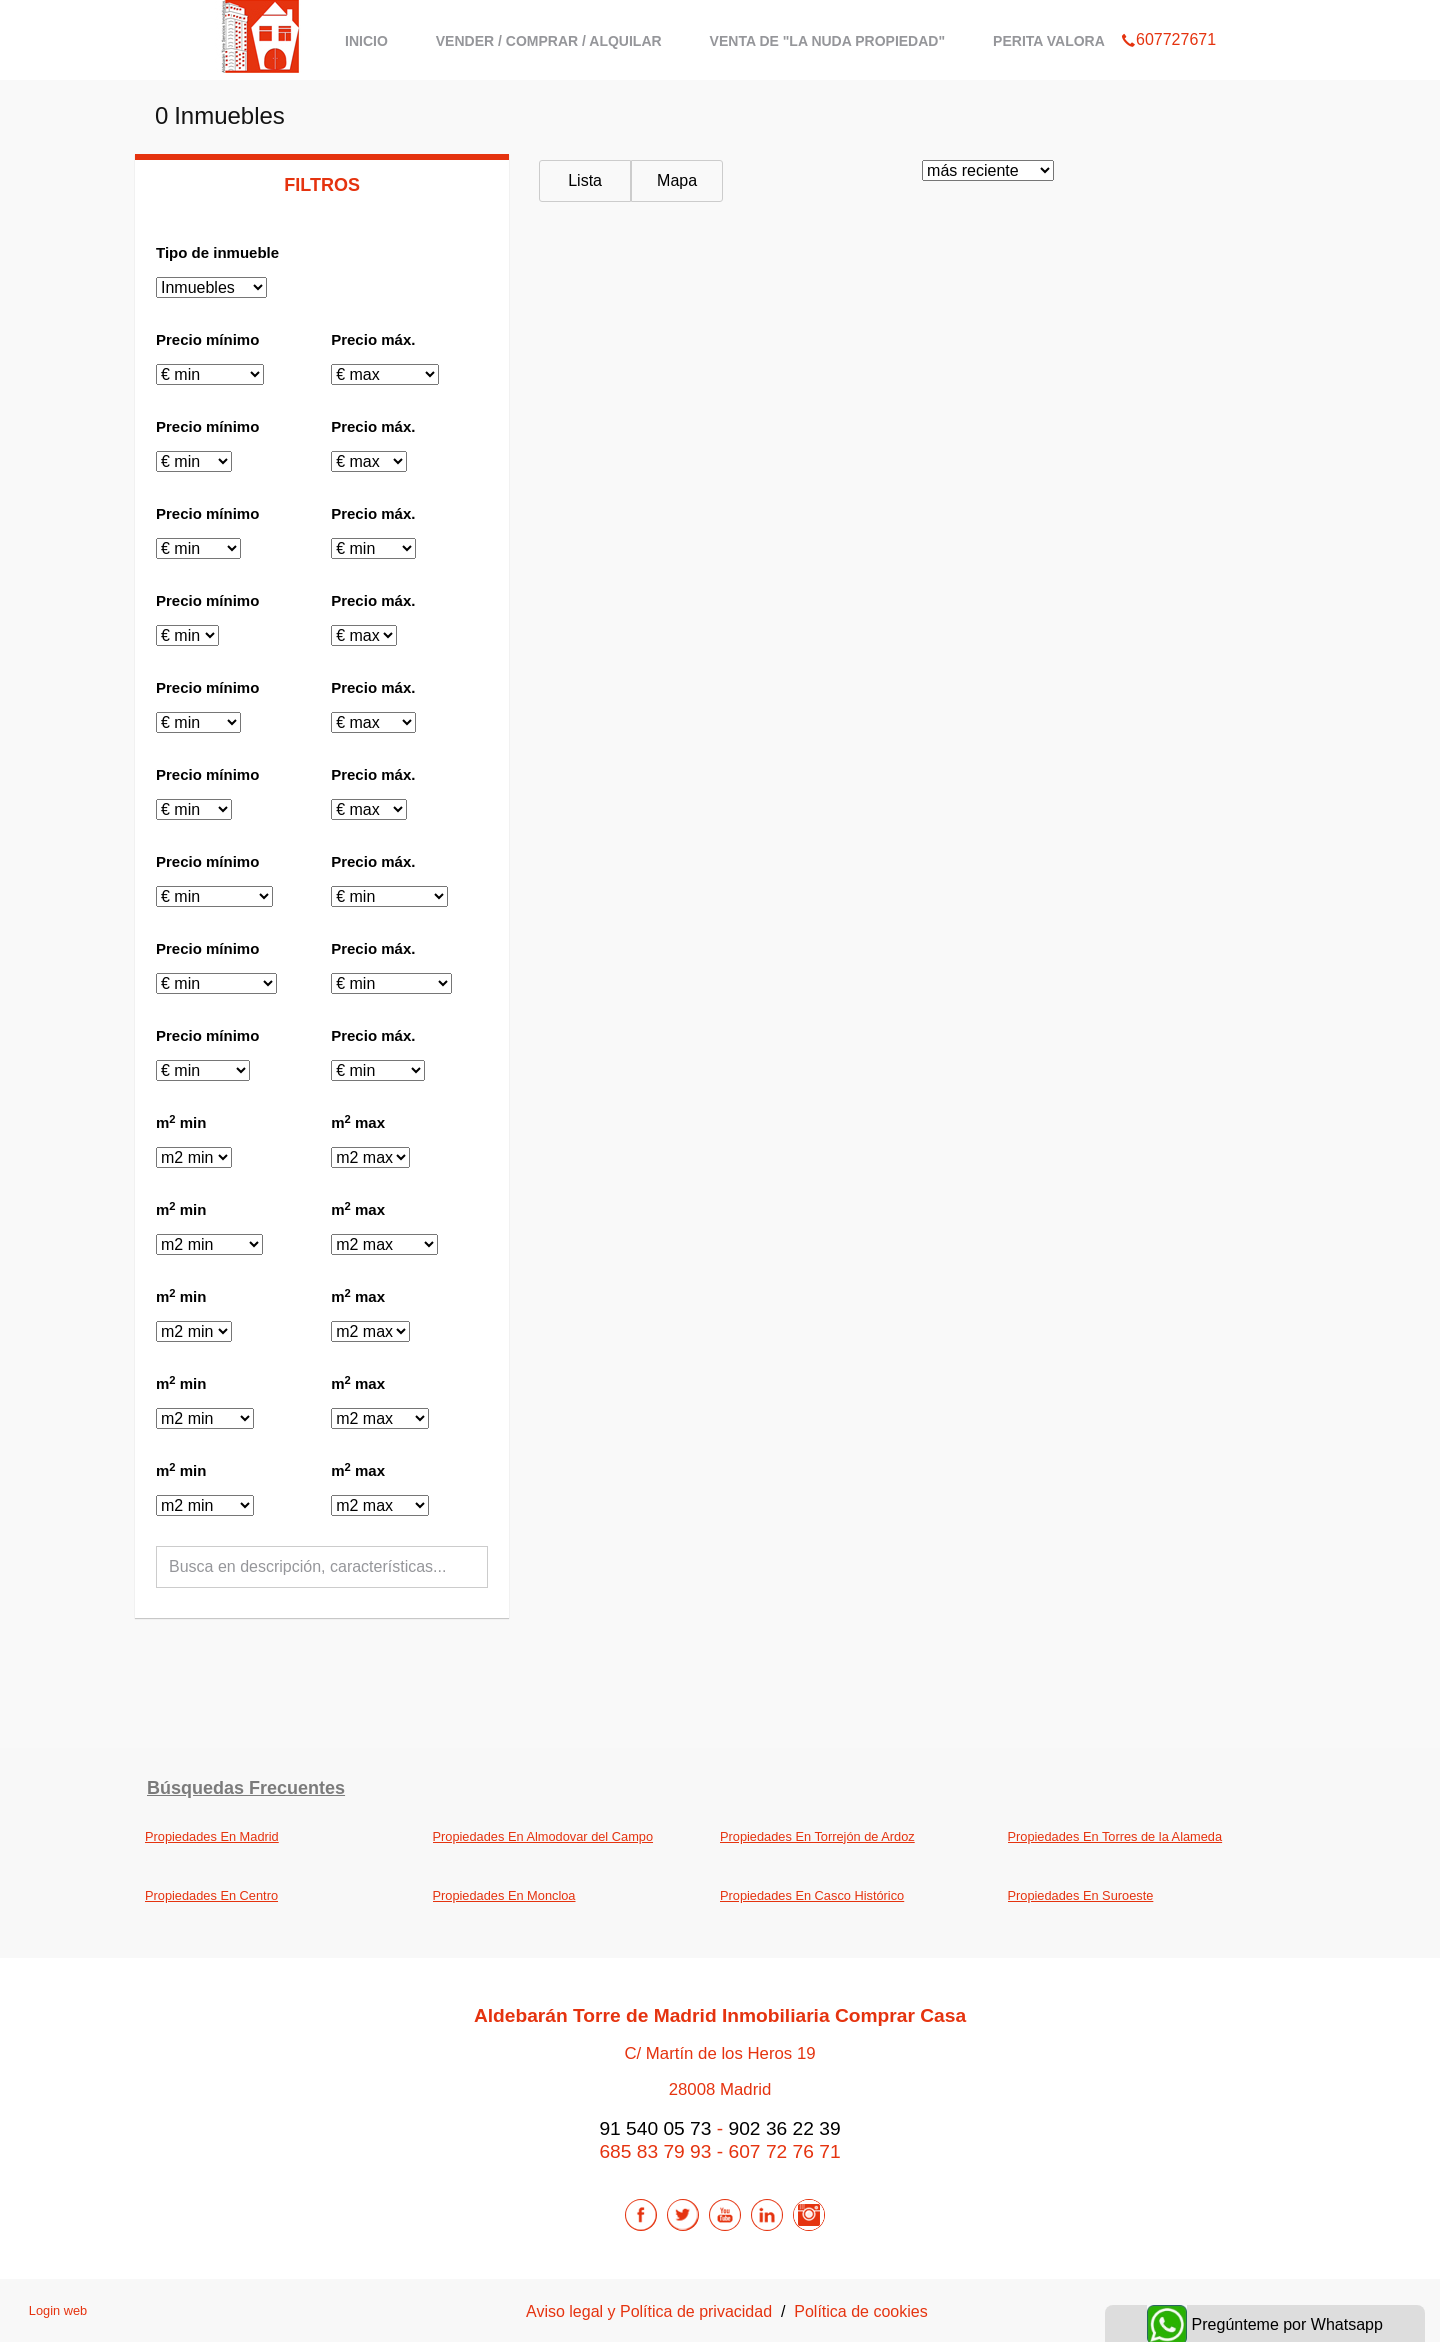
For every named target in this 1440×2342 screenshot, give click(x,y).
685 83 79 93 (655, 2151)
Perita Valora (1049, 41)
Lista (585, 180)
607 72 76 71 (785, 2151)
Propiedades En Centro (211, 1895)
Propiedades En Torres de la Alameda (1115, 1836)
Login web (58, 2310)
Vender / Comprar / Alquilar (549, 41)
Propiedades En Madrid (212, 1836)
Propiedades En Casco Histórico (812, 1895)
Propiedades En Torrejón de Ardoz (817, 1836)
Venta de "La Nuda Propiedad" (827, 41)
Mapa (677, 180)
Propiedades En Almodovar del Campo (543, 1836)
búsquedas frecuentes (246, 1788)
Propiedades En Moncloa (504, 1895)
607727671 (1168, 14)
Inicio (366, 41)
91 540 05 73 (655, 2128)
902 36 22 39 (785, 2128)
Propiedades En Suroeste (1081, 1895)
